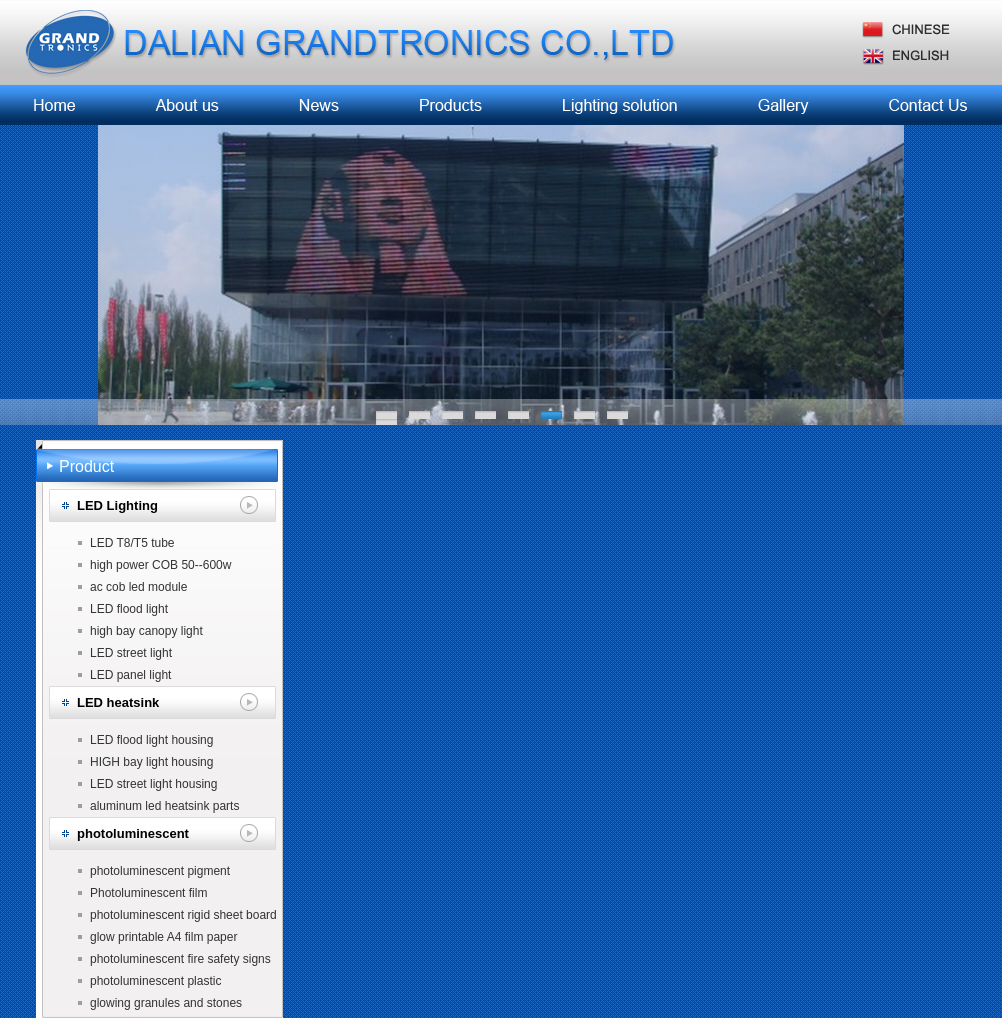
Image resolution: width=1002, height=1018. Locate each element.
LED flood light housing (151, 740)
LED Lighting (117, 505)
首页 (55, 105)
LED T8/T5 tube (132, 543)
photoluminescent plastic (155, 981)
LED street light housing (153, 784)
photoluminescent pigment (160, 871)
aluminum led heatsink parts (164, 806)
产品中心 (442, 105)
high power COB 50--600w (160, 565)
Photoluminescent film (148, 893)
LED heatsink (118, 702)
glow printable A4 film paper (163, 937)
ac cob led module (138, 587)
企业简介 (189, 105)
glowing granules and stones (166, 1003)
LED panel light (130, 675)
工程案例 (784, 105)
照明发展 (620, 105)
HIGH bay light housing (151, 762)
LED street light (131, 653)
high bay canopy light (146, 631)
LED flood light (129, 609)
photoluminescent (133, 833)
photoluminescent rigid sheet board (183, 915)
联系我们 (925, 105)
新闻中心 (315, 105)
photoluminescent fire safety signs (180, 959)
